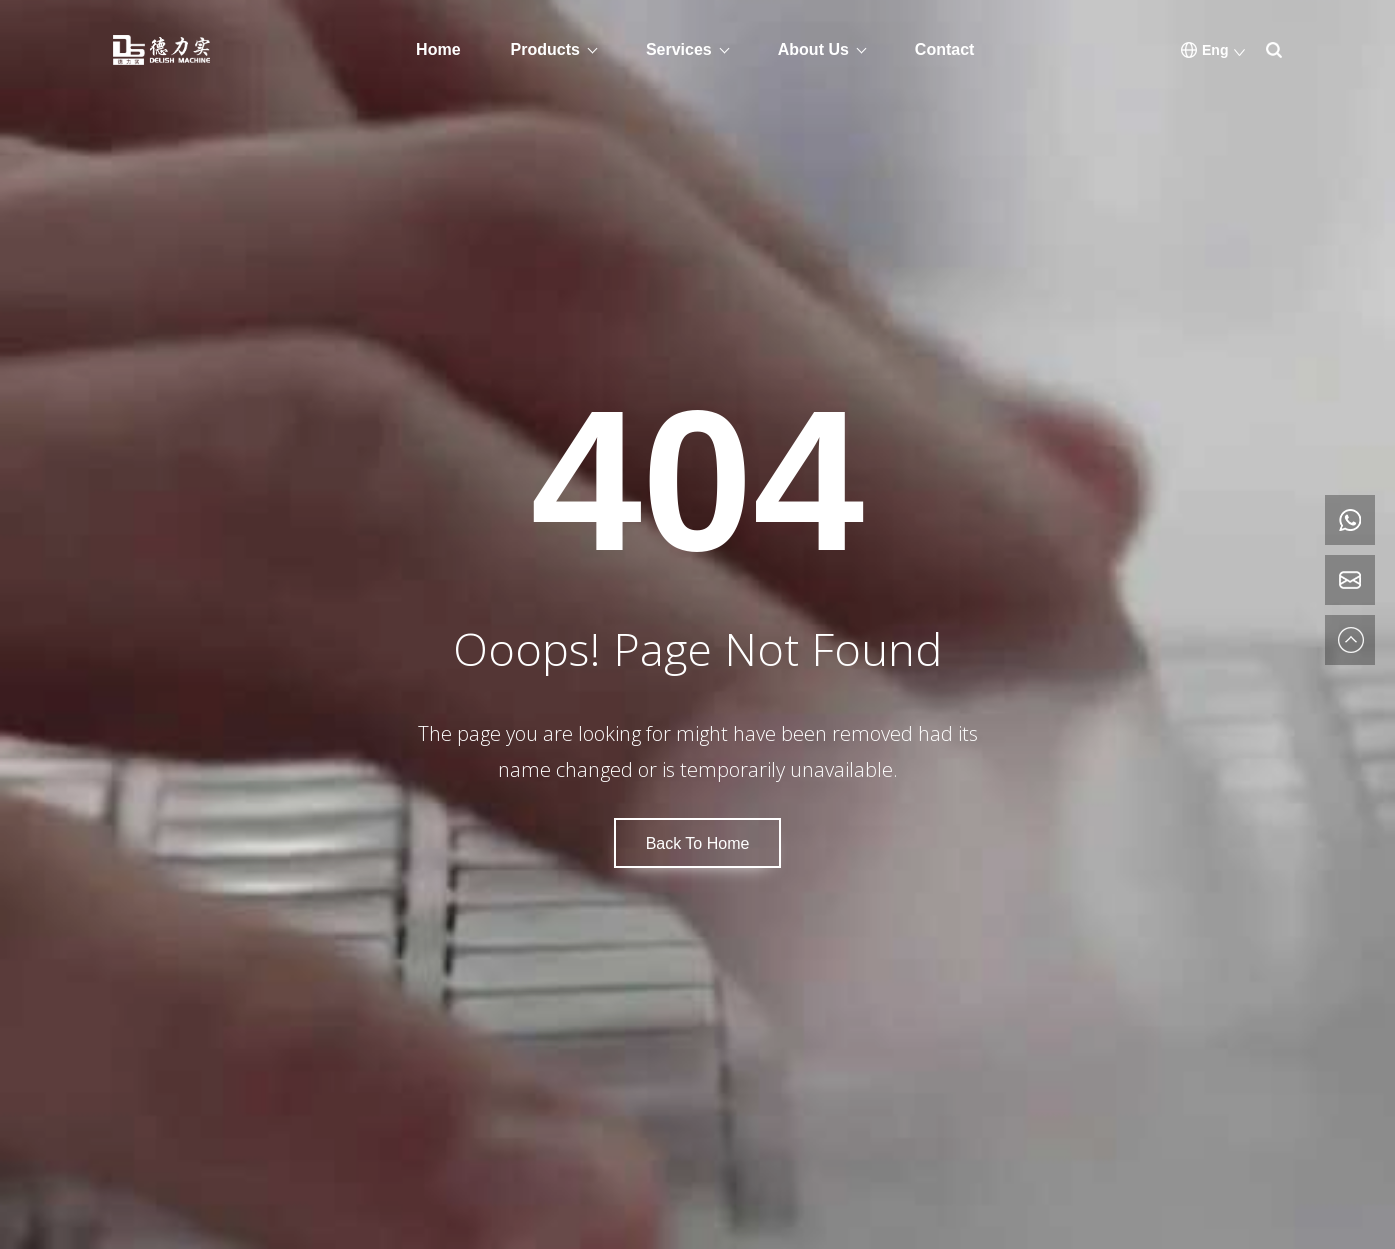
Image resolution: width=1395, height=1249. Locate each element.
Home (438, 49)
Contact (945, 49)
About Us (813, 49)
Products (545, 49)
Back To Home (698, 843)
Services (679, 49)
